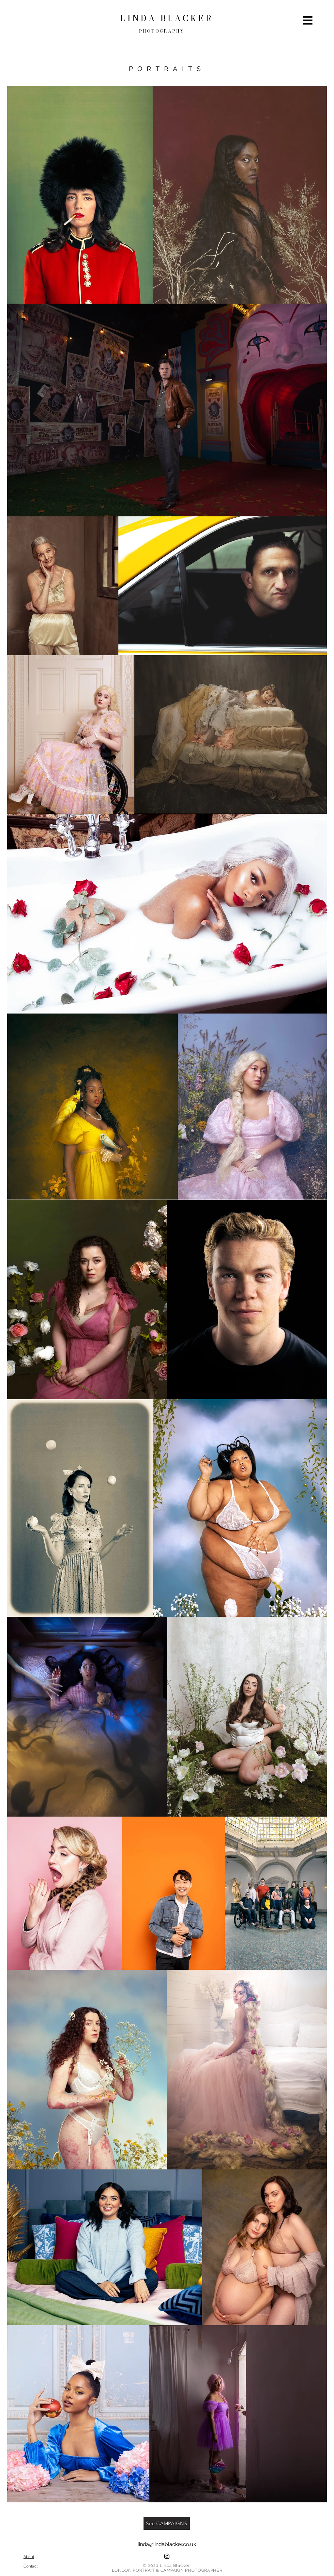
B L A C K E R (186, 18)
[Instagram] (166, 2556)
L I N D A (140, 18)
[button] (307, 20)
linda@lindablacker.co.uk (167, 2544)
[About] (29, 2556)
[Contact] (30, 2565)
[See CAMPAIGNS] (167, 2523)
